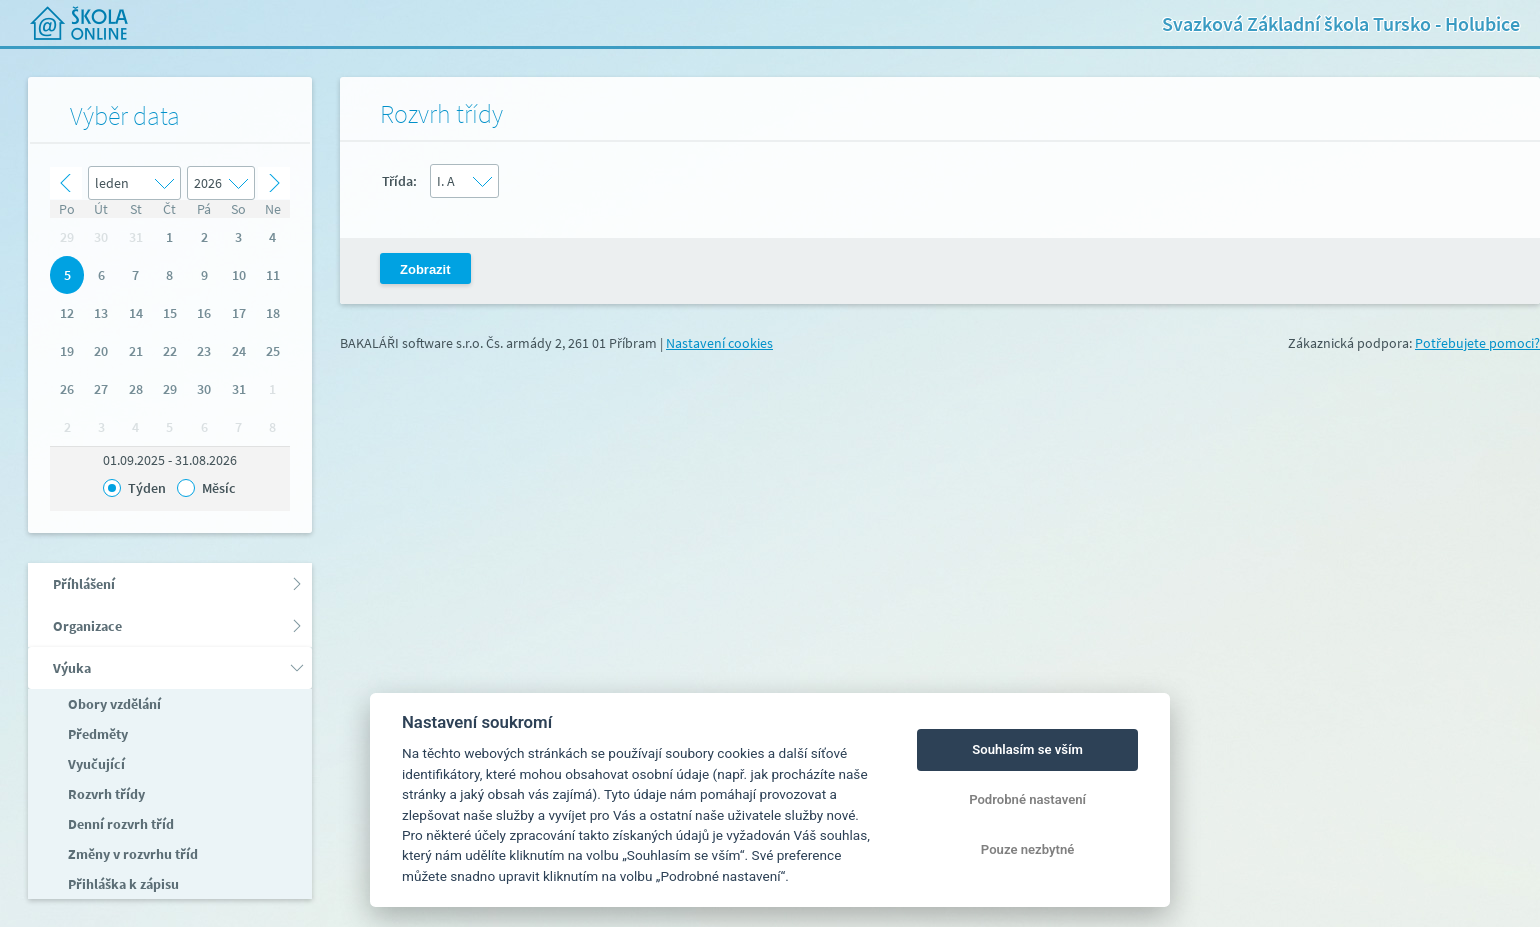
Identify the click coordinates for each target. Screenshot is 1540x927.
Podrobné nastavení (1027, 799)
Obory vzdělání (113, 704)
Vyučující (95, 764)
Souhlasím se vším (1027, 749)
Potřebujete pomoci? (1477, 343)
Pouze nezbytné (1028, 849)
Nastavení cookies (719, 343)
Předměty (96, 734)
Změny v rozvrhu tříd (131, 854)
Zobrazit (425, 269)
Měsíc (218, 488)
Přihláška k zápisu (122, 884)
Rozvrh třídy (105, 794)
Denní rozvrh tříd (119, 824)
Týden (147, 488)
